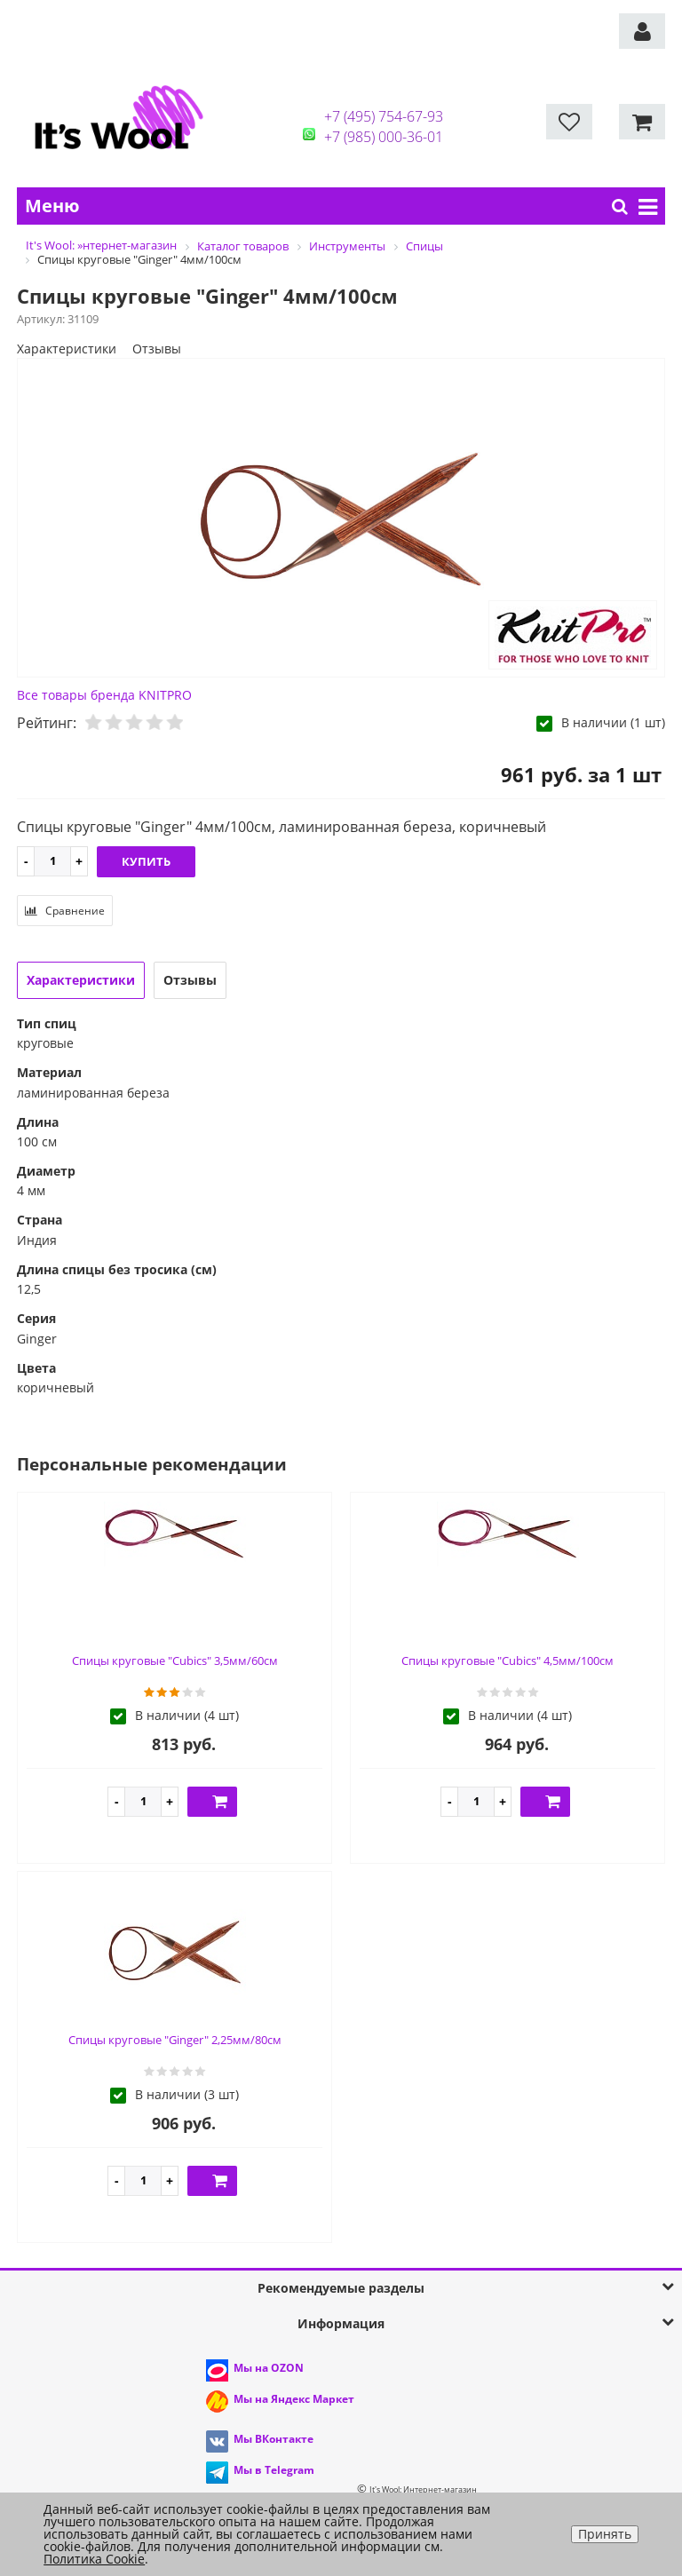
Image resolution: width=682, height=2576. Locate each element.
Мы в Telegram (274, 2469)
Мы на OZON (269, 2367)
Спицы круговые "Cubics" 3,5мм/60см (175, 1660)
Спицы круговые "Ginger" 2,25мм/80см (175, 2040)
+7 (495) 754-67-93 (383, 116)
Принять (604, 2533)
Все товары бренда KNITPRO (104, 694)
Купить (146, 861)
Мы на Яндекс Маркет (294, 2398)
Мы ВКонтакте (273, 2438)
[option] (341, 519)
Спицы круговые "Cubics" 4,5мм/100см (507, 1660)
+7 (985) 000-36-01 (383, 137)
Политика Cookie (94, 2558)
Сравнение (65, 910)
